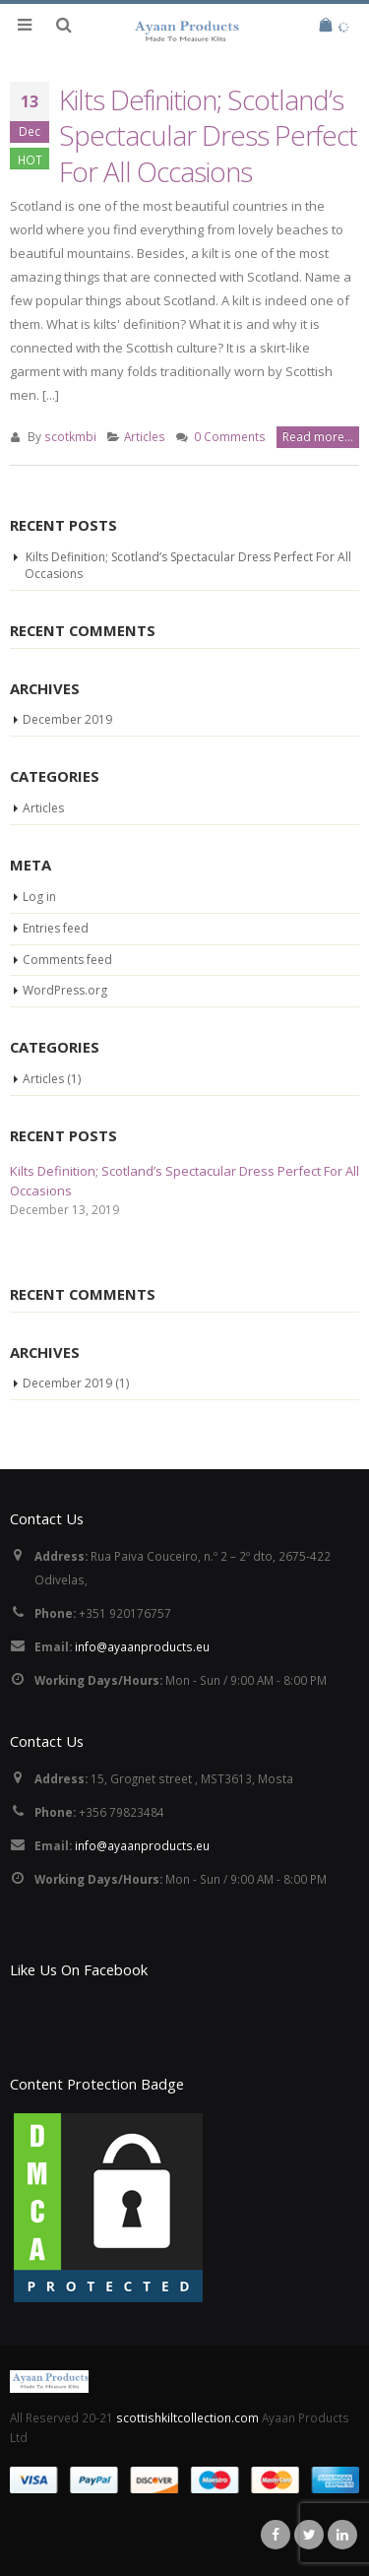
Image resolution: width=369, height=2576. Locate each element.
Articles (144, 436)
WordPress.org (65, 990)
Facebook (275, 2534)
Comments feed (67, 959)
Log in (39, 896)
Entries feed (56, 928)
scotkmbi (70, 436)
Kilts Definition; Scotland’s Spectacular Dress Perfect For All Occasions (208, 135)
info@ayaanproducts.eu (142, 1646)
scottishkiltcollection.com (189, 2417)
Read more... (317, 436)
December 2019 (67, 719)
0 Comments (230, 436)
